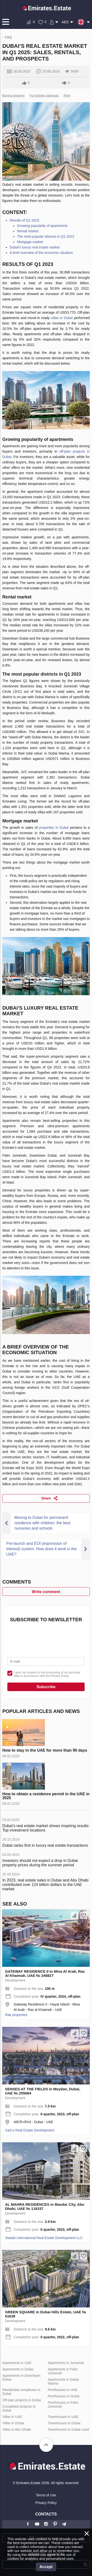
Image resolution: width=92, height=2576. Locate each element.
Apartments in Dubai (17, 2369)
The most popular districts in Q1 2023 (45, 236)
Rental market (27, 231)
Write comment (46, 1592)
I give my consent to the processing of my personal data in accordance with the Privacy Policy (47, 1674)
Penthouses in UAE (63, 2390)
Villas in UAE (12, 2417)
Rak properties (16, 2015)
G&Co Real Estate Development (29, 2130)
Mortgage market (30, 242)
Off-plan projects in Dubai (21, 2400)
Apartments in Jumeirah (66, 2363)
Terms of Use (46, 2495)
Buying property (13, 95)
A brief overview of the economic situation (41, 253)
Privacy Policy (46, 2503)
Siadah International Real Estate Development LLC (44, 2238)
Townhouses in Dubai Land (68, 2429)
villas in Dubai (62, 318)
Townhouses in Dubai (64, 2423)
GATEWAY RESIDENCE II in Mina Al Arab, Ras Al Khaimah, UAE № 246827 (45, 1973)
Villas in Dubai (13, 2423)
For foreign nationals (44, 95)
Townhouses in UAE (63, 2417)
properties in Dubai (54, 828)
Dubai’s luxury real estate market (35, 247)
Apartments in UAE (16, 2363)
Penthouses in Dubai (63, 2396)
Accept (46, 2567)
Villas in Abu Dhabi (16, 2429)
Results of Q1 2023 (24, 220)
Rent (67, 95)
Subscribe (46, 1687)
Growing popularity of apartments (42, 226)
